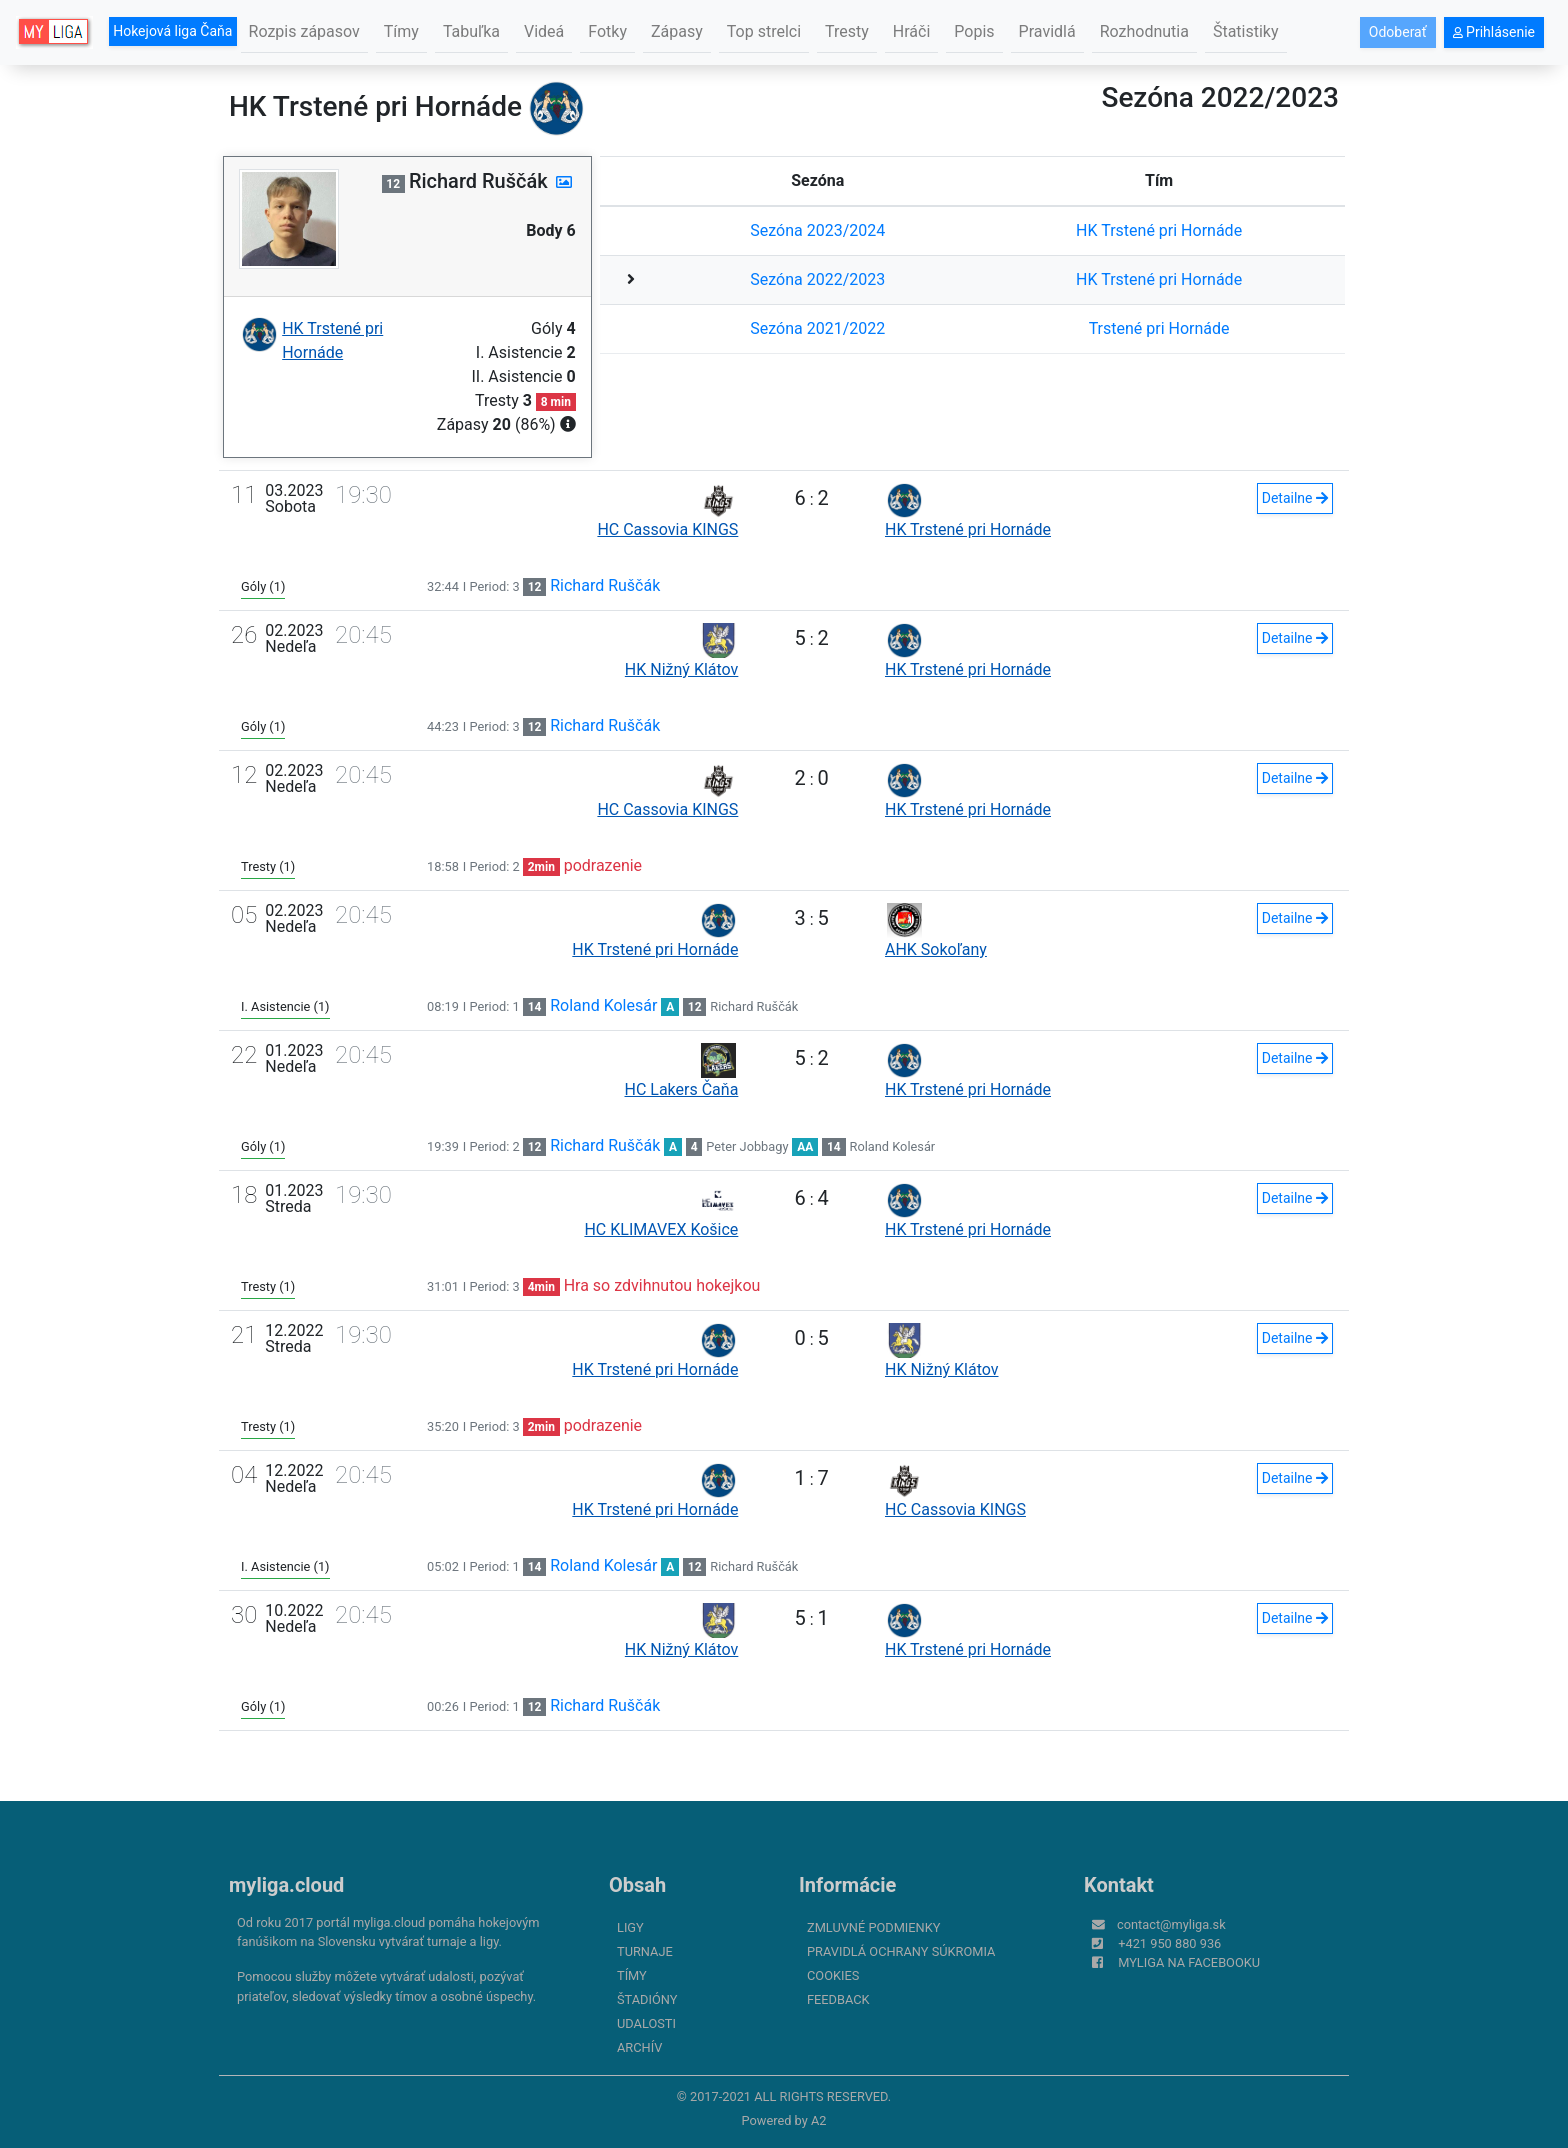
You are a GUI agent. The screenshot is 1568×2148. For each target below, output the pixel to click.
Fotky (607, 31)
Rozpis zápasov (304, 31)
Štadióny (647, 1999)
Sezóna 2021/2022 (817, 328)
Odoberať (1398, 32)
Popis (974, 31)
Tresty (847, 31)
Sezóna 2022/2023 (817, 279)
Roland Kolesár (603, 1005)
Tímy (401, 31)
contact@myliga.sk (1171, 1924)
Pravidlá (1047, 31)
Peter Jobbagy (747, 1146)
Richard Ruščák (605, 585)
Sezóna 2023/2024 (817, 230)
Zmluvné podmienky (873, 1927)
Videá (544, 31)
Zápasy (677, 31)
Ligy (630, 1927)
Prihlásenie (1494, 32)
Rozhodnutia (1144, 31)
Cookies (833, 1975)
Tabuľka (471, 31)
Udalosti (646, 2023)
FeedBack (838, 1999)
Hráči (912, 31)
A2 (819, 2120)
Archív (639, 2047)
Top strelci (764, 31)
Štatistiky (1246, 31)
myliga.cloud (286, 1885)
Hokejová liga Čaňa (172, 31)
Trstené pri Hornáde (1159, 328)
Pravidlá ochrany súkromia (901, 1951)
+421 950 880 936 (1169, 1943)
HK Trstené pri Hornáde (1159, 230)
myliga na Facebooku (1189, 1962)
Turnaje (645, 1951)
